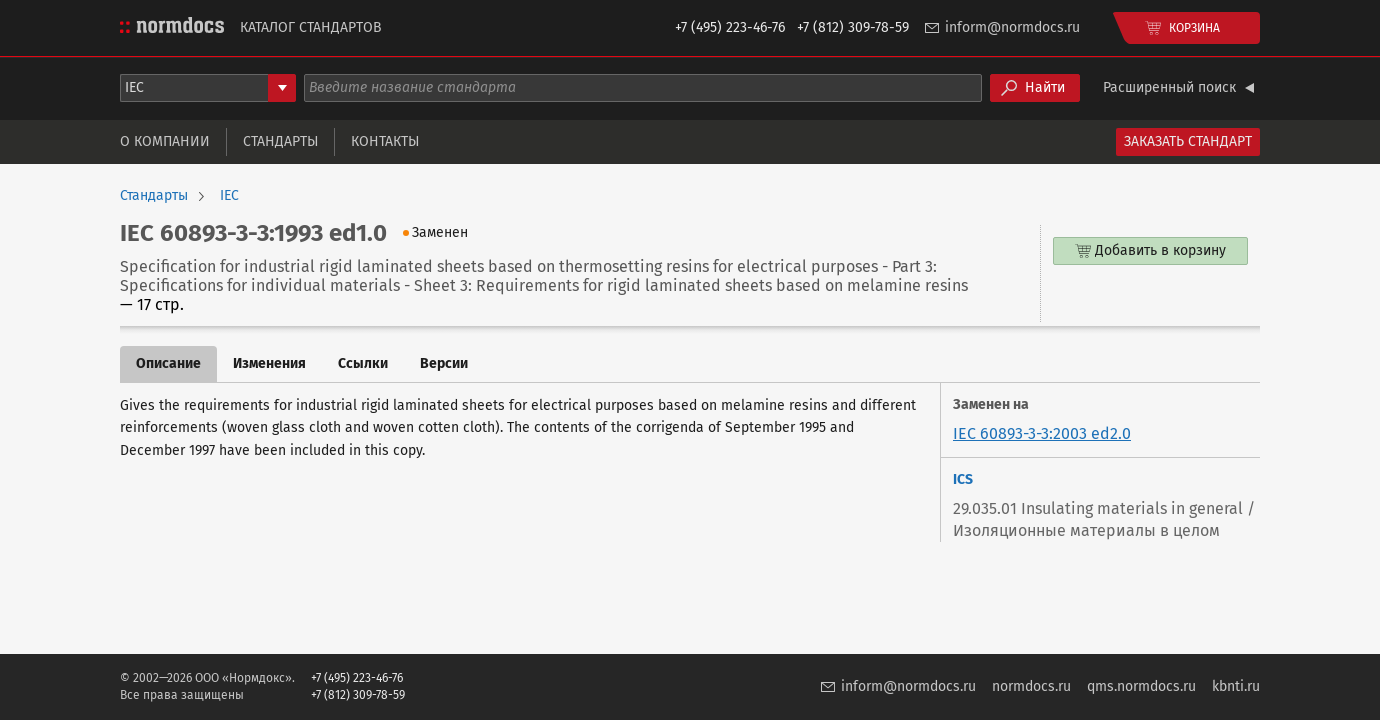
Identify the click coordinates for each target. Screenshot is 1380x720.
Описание (168, 363)
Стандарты (280, 141)
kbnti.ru (1236, 686)
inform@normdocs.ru (1012, 27)
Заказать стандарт (1188, 141)
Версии (444, 363)
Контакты (385, 141)
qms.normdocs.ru (1141, 686)
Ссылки (363, 363)
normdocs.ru (1031, 686)
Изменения (269, 363)
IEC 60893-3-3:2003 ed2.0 (1042, 433)
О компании (165, 141)
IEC (229, 196)
